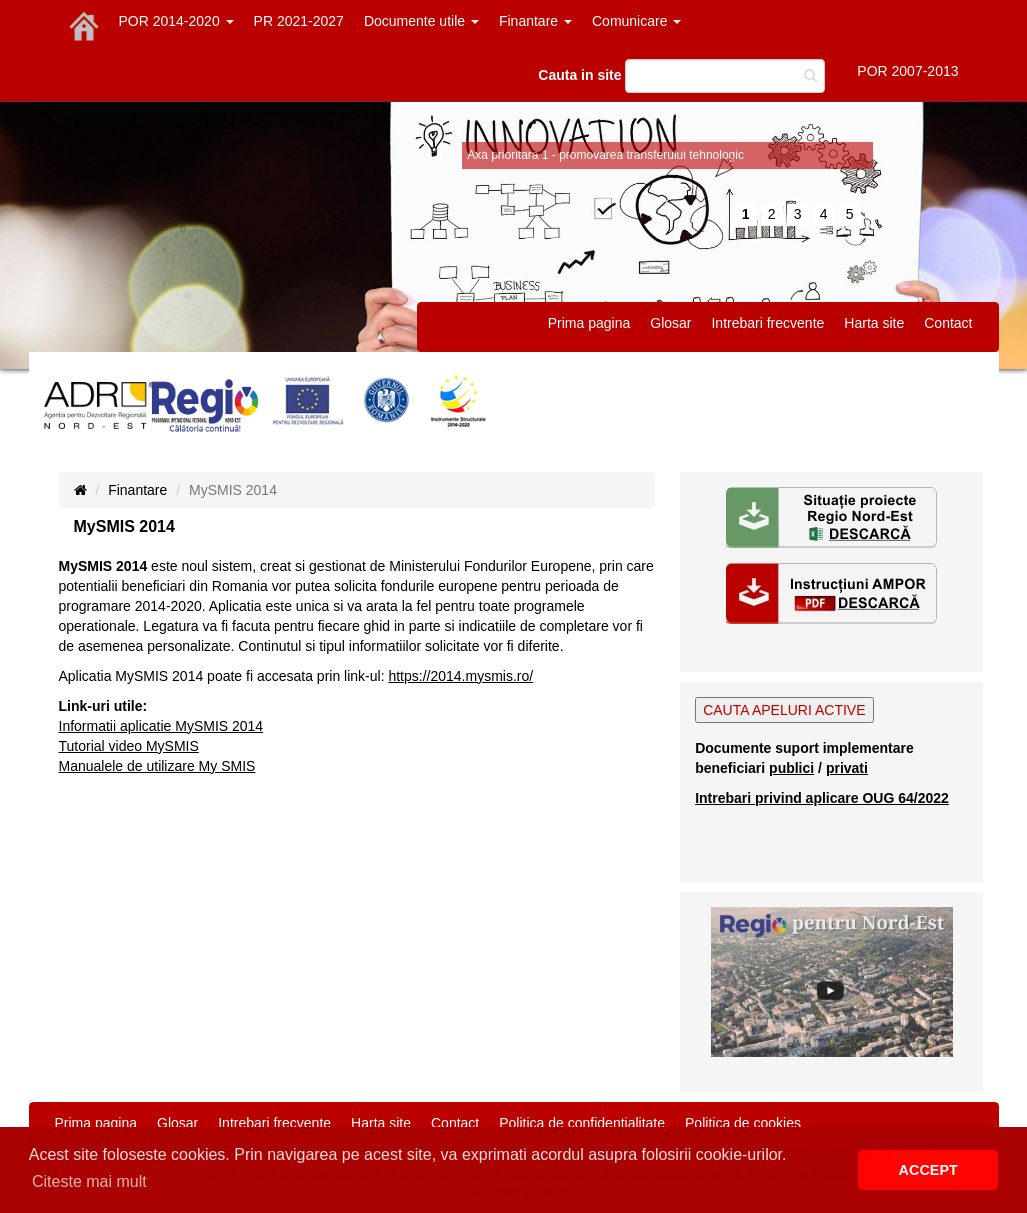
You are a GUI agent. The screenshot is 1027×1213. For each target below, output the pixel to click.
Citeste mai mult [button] (89, 1181)
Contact (948, 323)
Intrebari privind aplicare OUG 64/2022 (822, 798)
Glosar (670, 323)
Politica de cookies (743, 1123)
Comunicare (636, 21)
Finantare (535, 21)
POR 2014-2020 (176, 21)
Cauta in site (579, 75)
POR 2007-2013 (907, 71)
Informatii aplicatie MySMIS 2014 (161, 726)
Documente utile (421, 21)
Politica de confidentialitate (582, 1123)
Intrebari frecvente (767, 323)
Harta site (874, 323)
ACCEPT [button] (928, 1170)
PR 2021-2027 (299, 21)
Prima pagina (589, 323)
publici (791, 768)
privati (847, 768)
